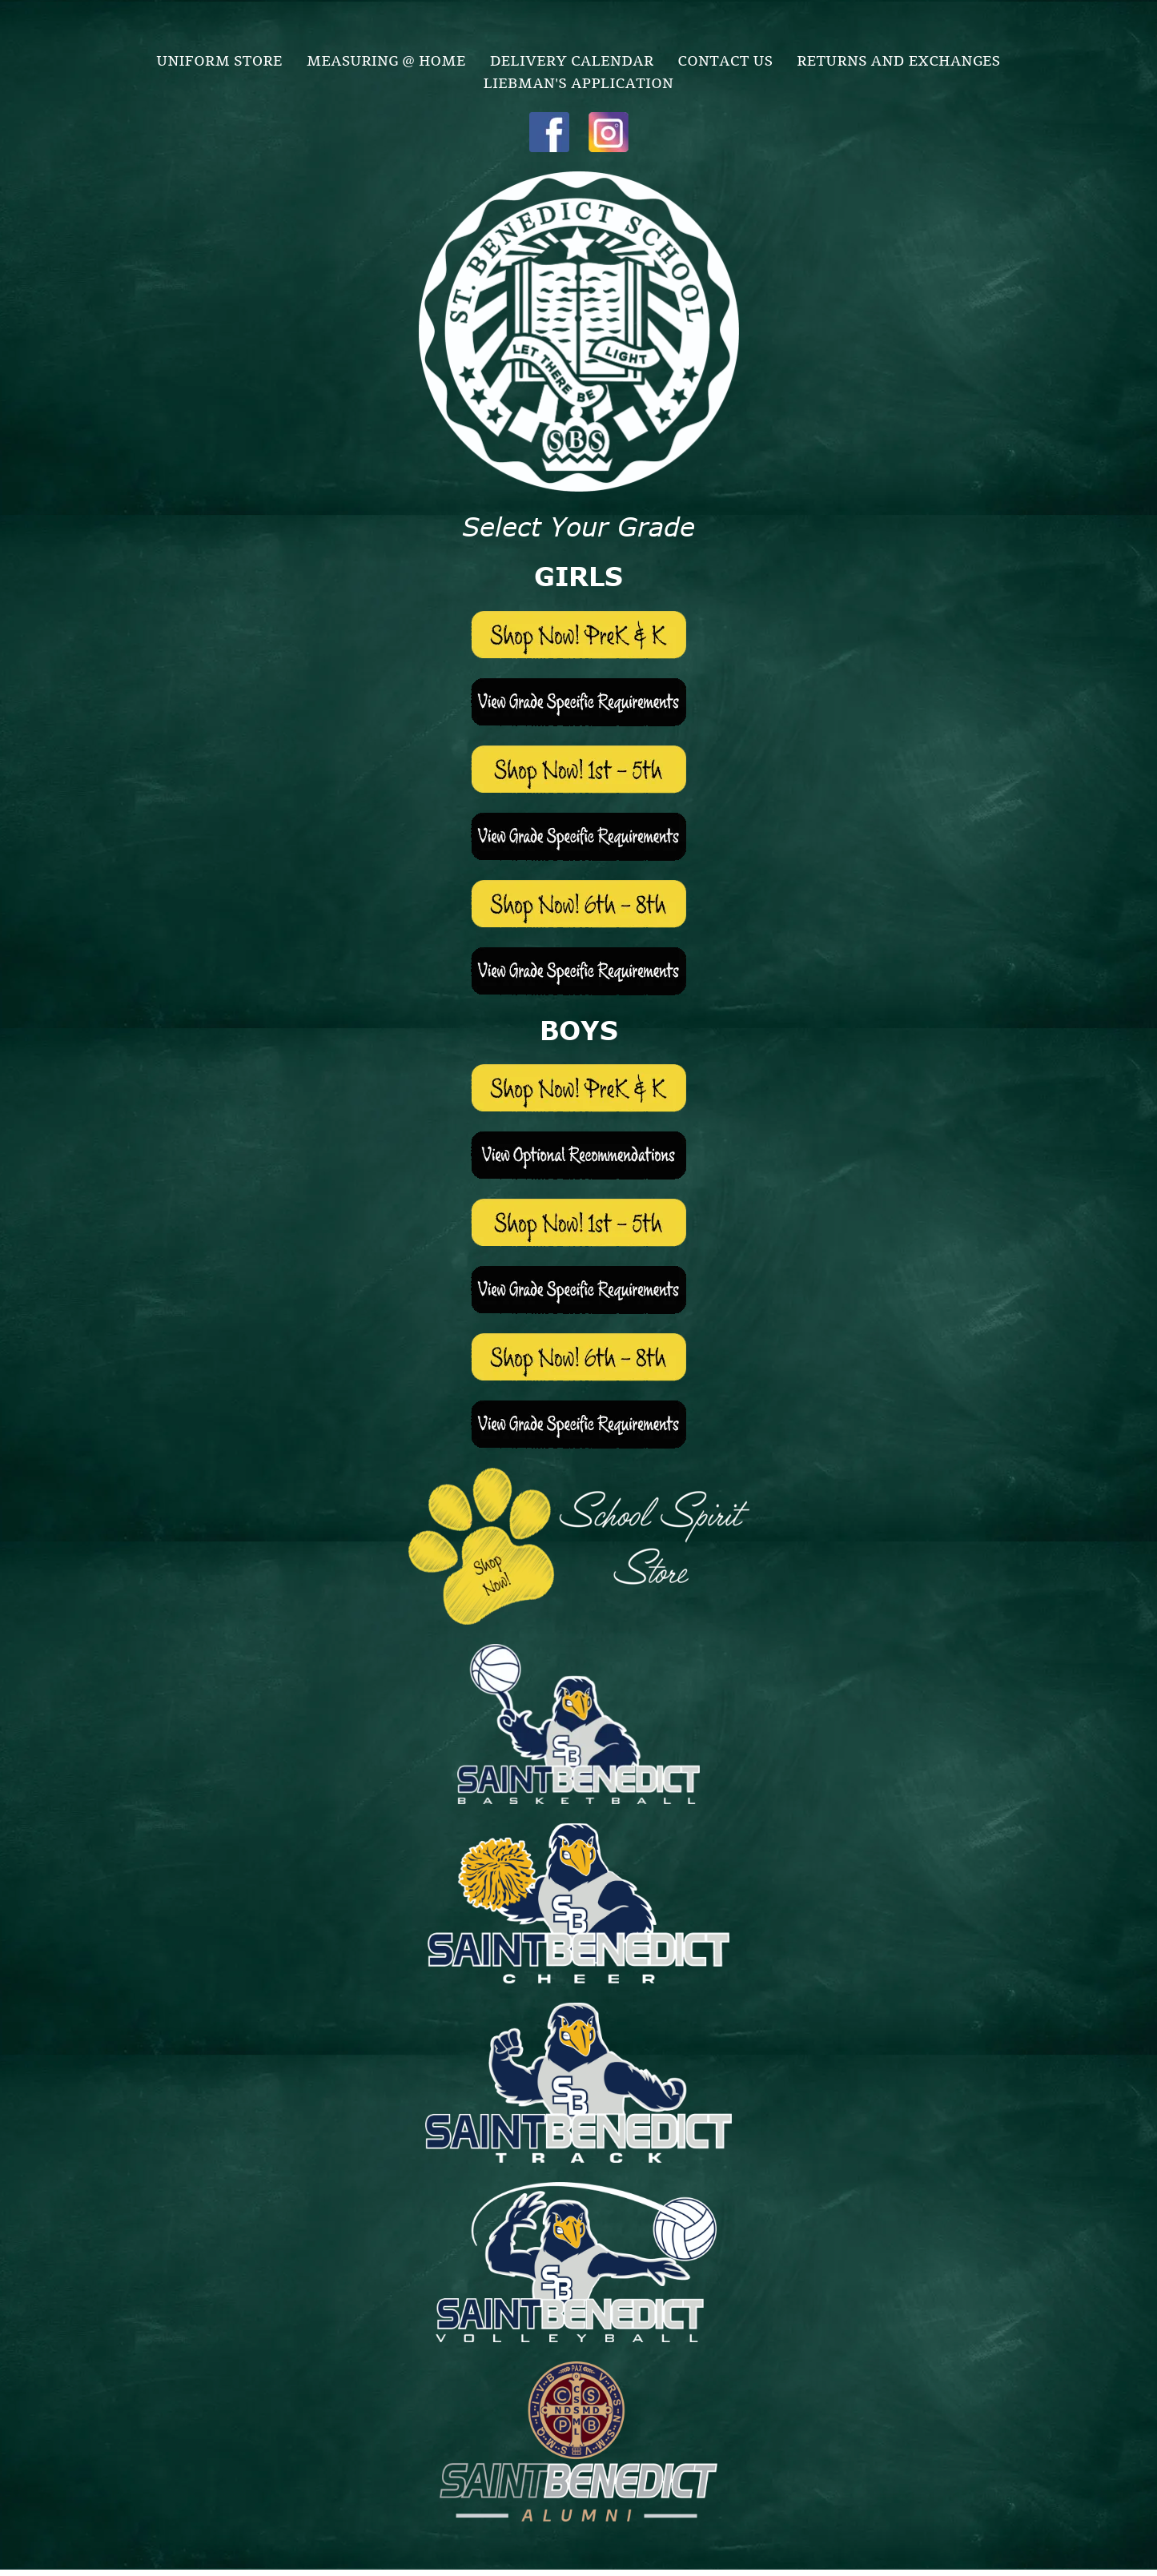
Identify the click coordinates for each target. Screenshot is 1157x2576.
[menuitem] (220, 59)
